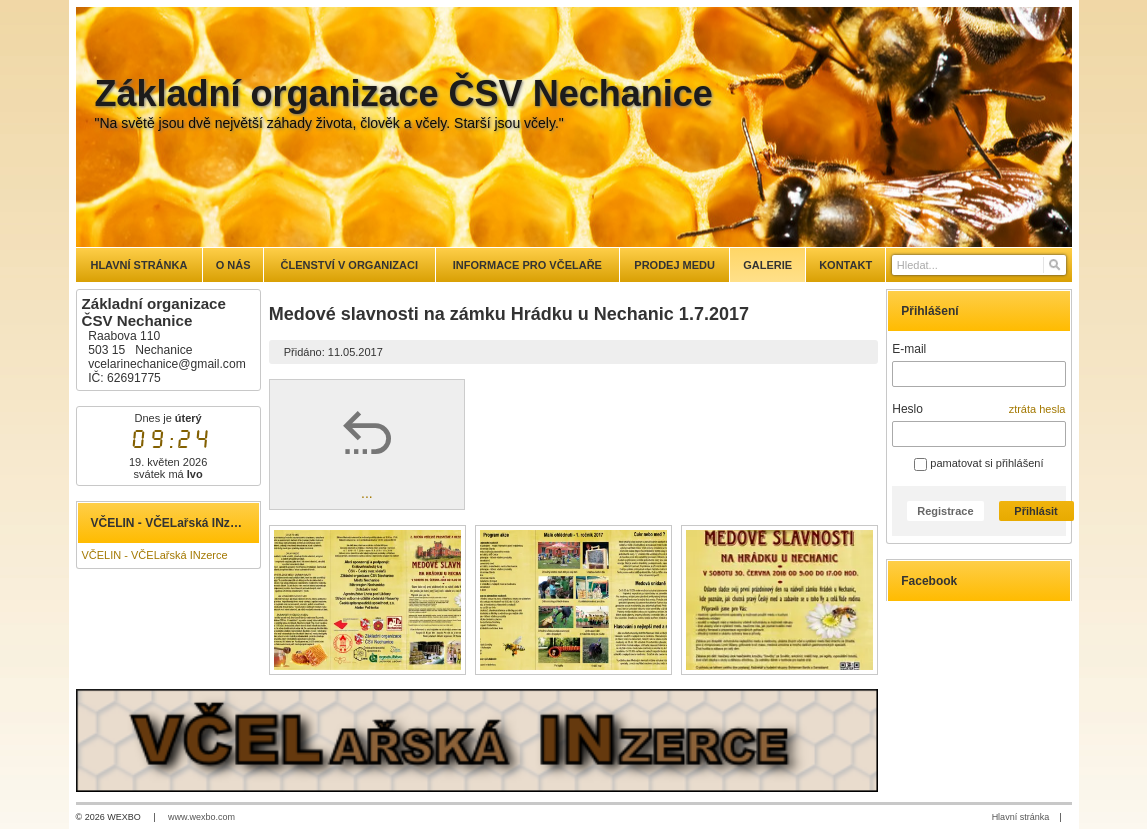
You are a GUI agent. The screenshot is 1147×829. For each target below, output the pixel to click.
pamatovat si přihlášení (978, 463)
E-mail (909, 349)
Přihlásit (1035, 511)
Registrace (945, 511)
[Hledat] (1053, 265)
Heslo (907, 409)
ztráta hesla (1037, 409)
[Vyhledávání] (979, 265)
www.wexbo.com (201, 817)
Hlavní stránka (1021, 817)
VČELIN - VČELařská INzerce (155, 555)
